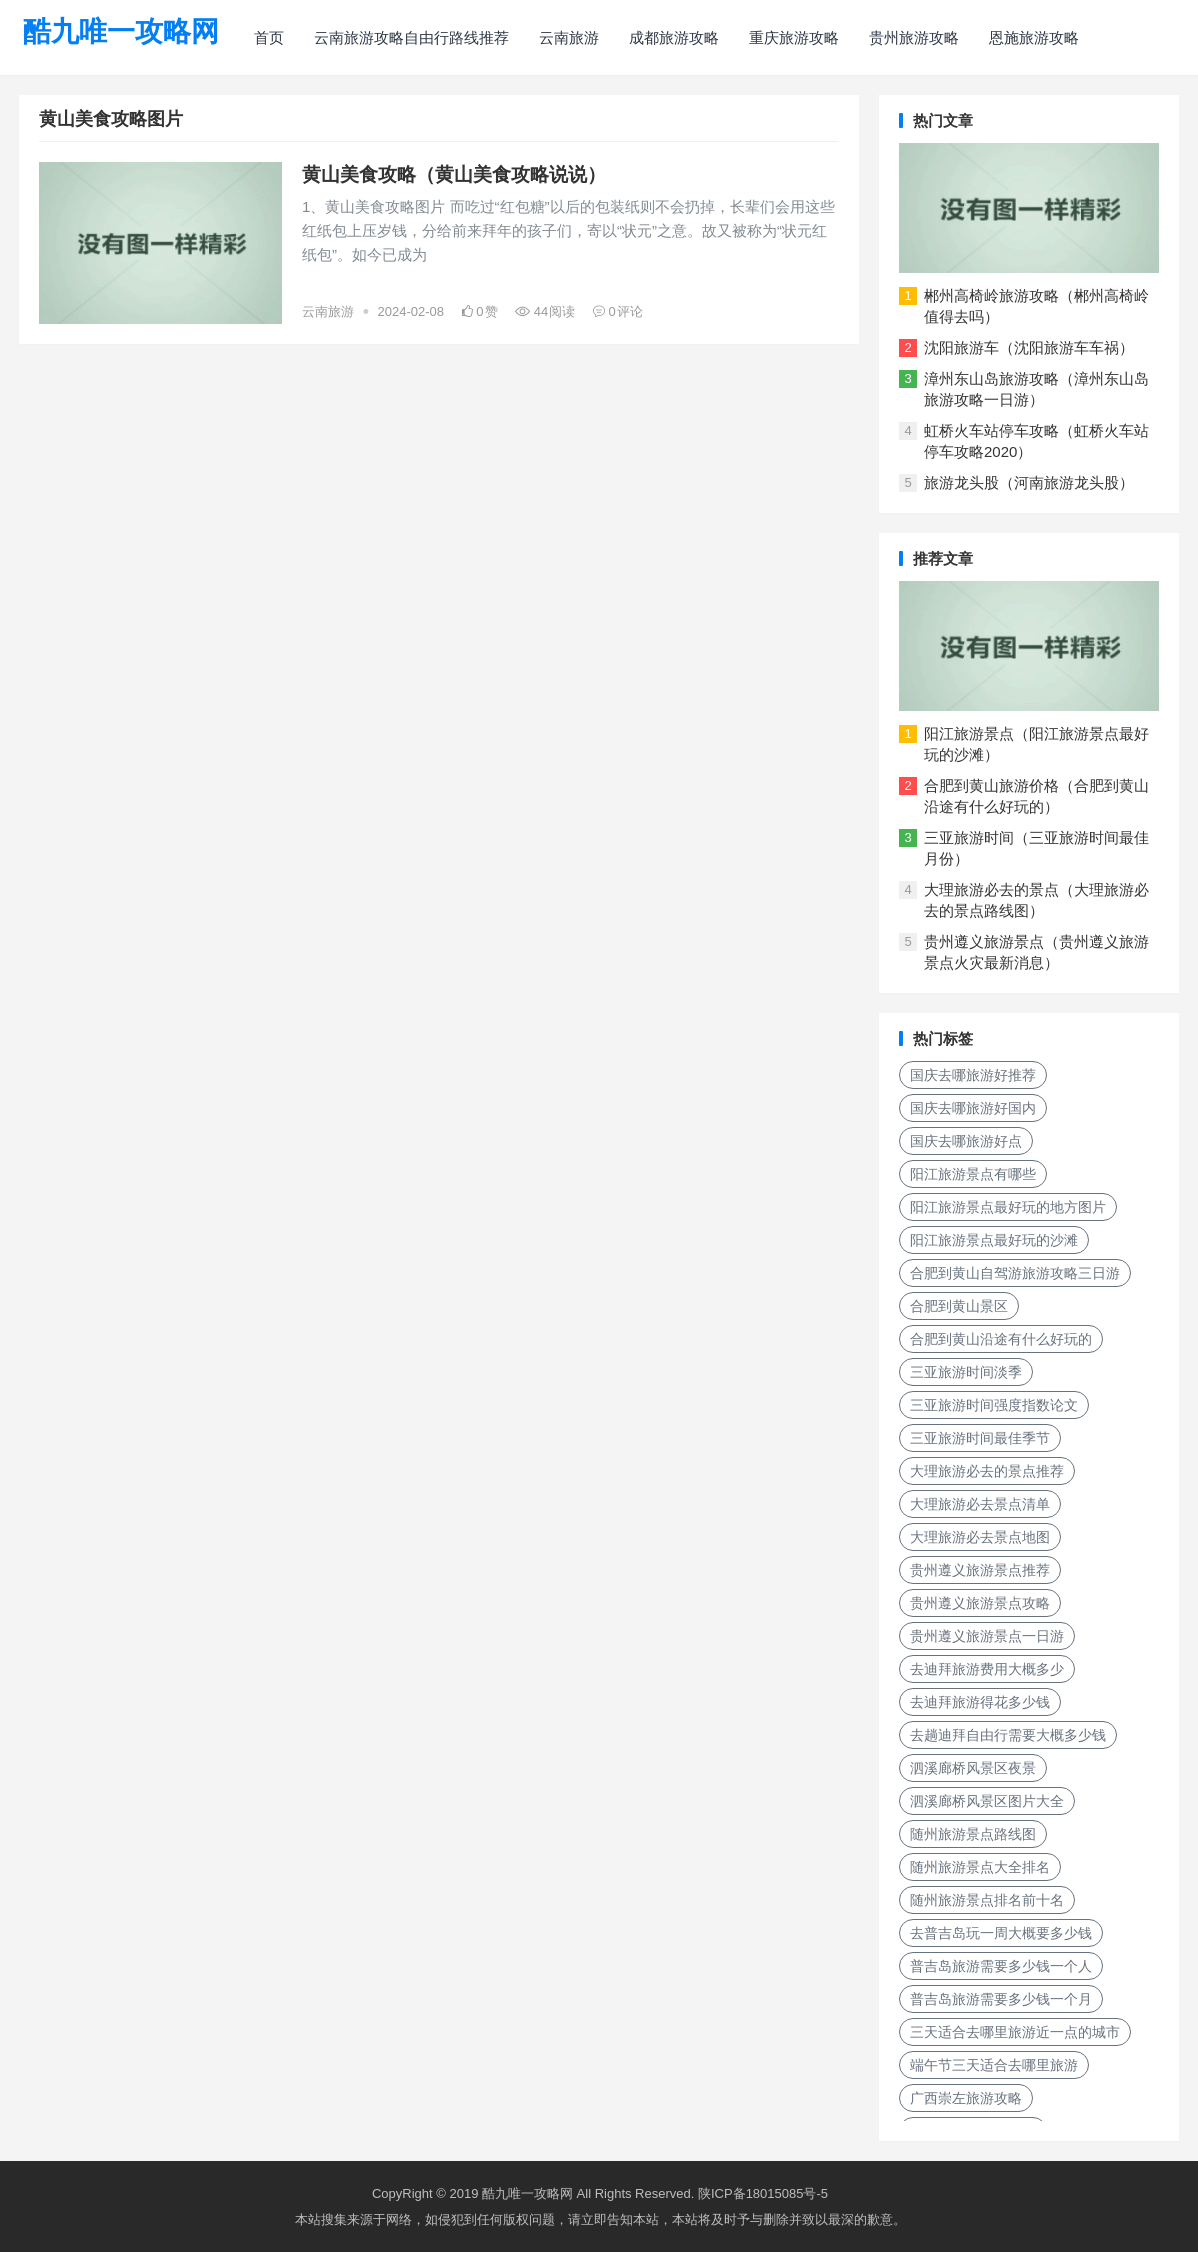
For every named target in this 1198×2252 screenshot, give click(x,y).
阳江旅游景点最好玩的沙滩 (994, 1240)
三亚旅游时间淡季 (966, 1372)
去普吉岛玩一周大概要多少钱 (1001, 1933)
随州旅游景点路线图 (973, 1834)
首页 (269, 37)
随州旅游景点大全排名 (980, 1867)
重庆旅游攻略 (794, 37)
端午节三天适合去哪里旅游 (994, 2065)
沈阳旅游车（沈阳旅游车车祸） (1029, 347)
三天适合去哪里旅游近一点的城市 (1015, 2032)
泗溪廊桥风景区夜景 (973, 1768)
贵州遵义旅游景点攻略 (980, 1603)
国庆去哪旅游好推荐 (973, 1075)
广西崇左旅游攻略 (966, 2098)
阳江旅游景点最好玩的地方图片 (1008, 1207)
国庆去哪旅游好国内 (973, 1108)
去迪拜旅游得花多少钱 (980, 1702)
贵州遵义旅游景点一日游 (987, 1636)
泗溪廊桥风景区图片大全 (987, 1801)
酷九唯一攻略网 (121, 31)
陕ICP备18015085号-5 (763, 2193)
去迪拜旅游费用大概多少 (987, 1669)
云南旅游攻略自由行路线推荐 (411, 37)
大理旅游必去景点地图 (980, 1537)
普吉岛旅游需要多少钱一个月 (1001, 1999)
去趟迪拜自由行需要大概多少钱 (1008, 1735)
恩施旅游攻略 (1034, 37)
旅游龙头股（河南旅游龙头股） (1029, 482)
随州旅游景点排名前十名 (987, 1900)
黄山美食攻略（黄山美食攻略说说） (454, 174)
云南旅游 (569, 37)
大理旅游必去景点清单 (980, 1504)
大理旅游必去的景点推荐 (987, 1471)
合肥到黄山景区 (959, 1306)
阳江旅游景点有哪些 (973, 1174)
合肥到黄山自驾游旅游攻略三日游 (1015, 1273)
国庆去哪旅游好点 (966, 1141)
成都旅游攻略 (674, 37)
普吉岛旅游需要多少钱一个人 (1001, 1966)
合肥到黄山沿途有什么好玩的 (1001, 1339)
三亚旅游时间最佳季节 (980, 1438)
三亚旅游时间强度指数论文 (994, 1405)
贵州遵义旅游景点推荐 (980, 1570)
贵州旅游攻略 (914, 37)
